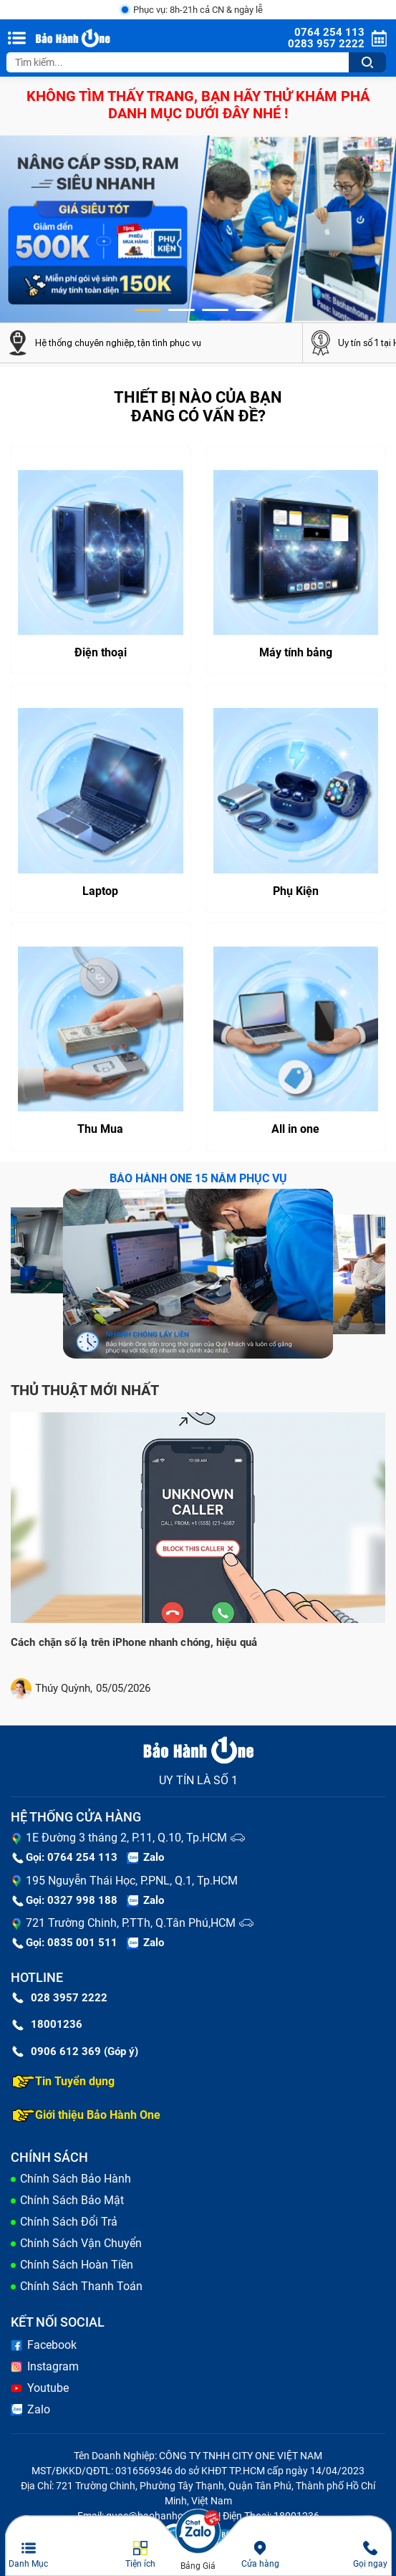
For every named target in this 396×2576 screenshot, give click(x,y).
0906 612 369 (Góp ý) (75, 2051)
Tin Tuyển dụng (63, 2081)
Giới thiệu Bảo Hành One (86, 2115)
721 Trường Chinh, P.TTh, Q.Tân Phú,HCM (131, 1923)
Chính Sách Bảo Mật (72, 2200)
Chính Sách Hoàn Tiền (76, 2264)
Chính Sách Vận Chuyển (81, 2243)
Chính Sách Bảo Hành (75, 2178)
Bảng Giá (198, 2566)
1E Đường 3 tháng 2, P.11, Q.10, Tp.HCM (126, 1837)
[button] (148, 310)
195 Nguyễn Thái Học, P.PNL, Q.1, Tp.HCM (132, 1880)
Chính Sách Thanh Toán (81, 2286)
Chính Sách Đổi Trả (68, 2221)
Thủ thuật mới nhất (85, 1390)
